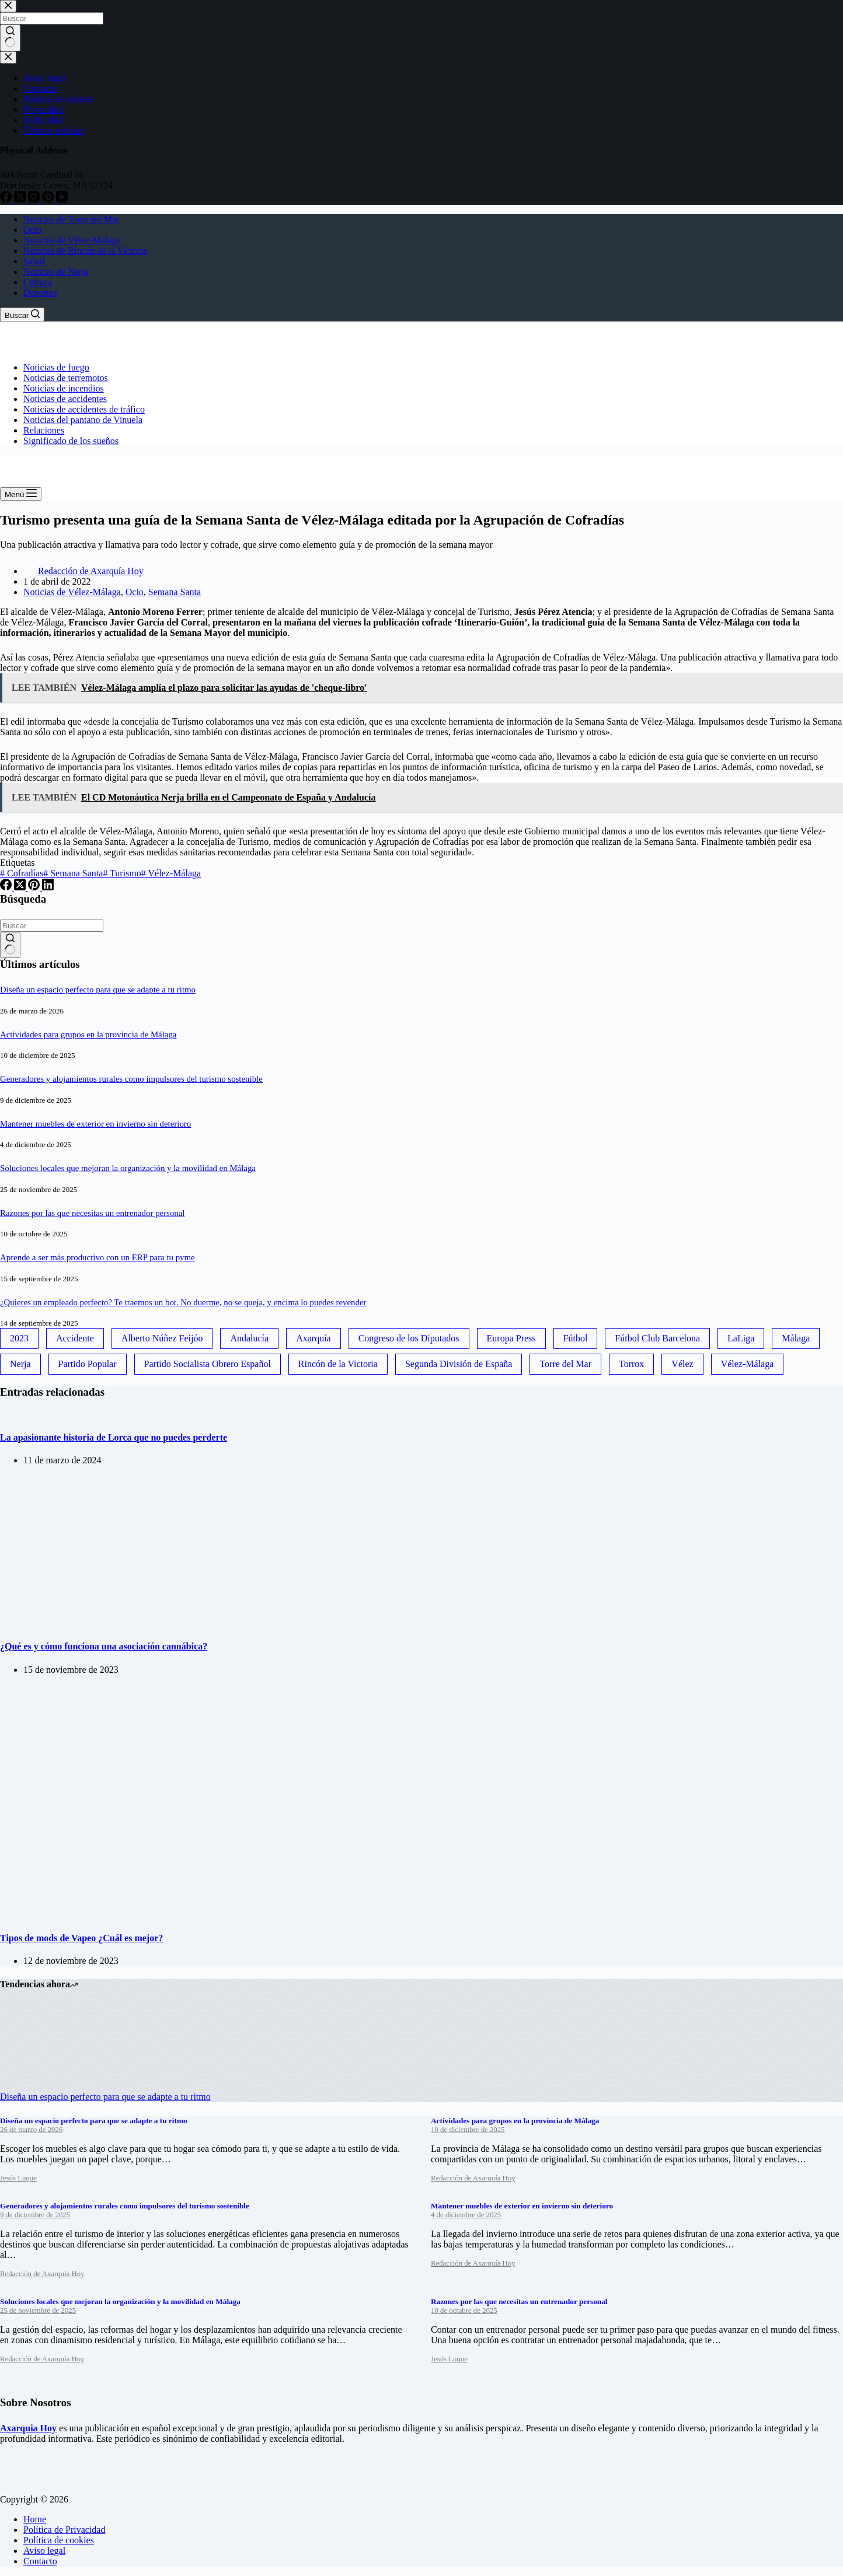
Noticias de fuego (56, 367)
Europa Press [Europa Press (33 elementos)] (511, 1338)
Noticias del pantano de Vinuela (82, 420)
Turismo (122, 873)
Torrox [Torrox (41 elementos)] (631, 1364)
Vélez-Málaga (171, 873)
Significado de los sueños (71, 441)
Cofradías (21, 873)
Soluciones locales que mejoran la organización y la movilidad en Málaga (128, 1168)
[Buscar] (22, 314)
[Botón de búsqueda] (10, 945)
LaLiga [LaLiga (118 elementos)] (740, 1338)
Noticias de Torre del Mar (71, 219)
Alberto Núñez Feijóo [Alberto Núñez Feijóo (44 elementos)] (162, 1338)
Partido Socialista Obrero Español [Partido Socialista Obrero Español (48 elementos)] (207, 1364)
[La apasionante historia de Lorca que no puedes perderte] (0, 1415)
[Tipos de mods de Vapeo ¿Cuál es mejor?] (175, 1915)
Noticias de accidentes (65, 399)
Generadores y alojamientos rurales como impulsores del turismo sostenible (131, 1078)
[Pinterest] (35, 887)
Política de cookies (58, 2540)
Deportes (40, 293)
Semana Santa (174, 592)
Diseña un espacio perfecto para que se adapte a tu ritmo (98, 989)
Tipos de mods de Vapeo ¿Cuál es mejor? (81, 1938)
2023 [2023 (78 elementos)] (19, 1338)
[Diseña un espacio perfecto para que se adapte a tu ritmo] (44, 2086)
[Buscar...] (51, 926)
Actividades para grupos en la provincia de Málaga (88, 1034)
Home (34, 2519)
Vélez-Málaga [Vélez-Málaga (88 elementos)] (747, 1364)
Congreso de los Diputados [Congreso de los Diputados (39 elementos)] (408, 1338)
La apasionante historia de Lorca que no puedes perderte (113, 1437)
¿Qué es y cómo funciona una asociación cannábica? (103, 1646)
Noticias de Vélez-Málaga (72, 240)
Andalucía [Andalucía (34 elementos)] (249, 1338)
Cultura (37, 282)
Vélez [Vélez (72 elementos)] (682, 1364)
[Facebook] (7, 887)
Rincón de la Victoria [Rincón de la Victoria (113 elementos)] (338, 1364)
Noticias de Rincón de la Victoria (85, 251)
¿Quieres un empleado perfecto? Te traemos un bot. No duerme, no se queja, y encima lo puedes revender (183, 1302)
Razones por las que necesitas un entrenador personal (92, 1213)
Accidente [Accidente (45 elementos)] (75, 1338)
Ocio (32, 230)
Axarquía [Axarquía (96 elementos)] (313, 1338)
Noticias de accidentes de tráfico (84, 409)
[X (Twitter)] (21, 887)
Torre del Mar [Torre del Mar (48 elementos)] (565, 1364)
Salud (33, 261)
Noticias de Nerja (56, 272)
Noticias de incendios (63, 388)
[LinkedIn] (48, 887)
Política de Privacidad (64, 2530)
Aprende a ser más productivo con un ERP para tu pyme (97, 1257)
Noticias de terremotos (65, 378)
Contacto (40, 2561)
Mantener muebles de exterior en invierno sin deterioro (95, 1123)
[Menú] (20, 494)
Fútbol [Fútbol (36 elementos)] (575, 1338)
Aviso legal (44, 2551)
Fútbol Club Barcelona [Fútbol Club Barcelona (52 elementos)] (657, 1338)
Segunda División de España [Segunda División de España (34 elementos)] (459, 1364)
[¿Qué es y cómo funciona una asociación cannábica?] (117, 1623)
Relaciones (43, 430)
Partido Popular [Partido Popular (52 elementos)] (87, 1364)
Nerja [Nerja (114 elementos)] (20, 1364)
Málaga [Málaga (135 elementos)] (796, 1338)
